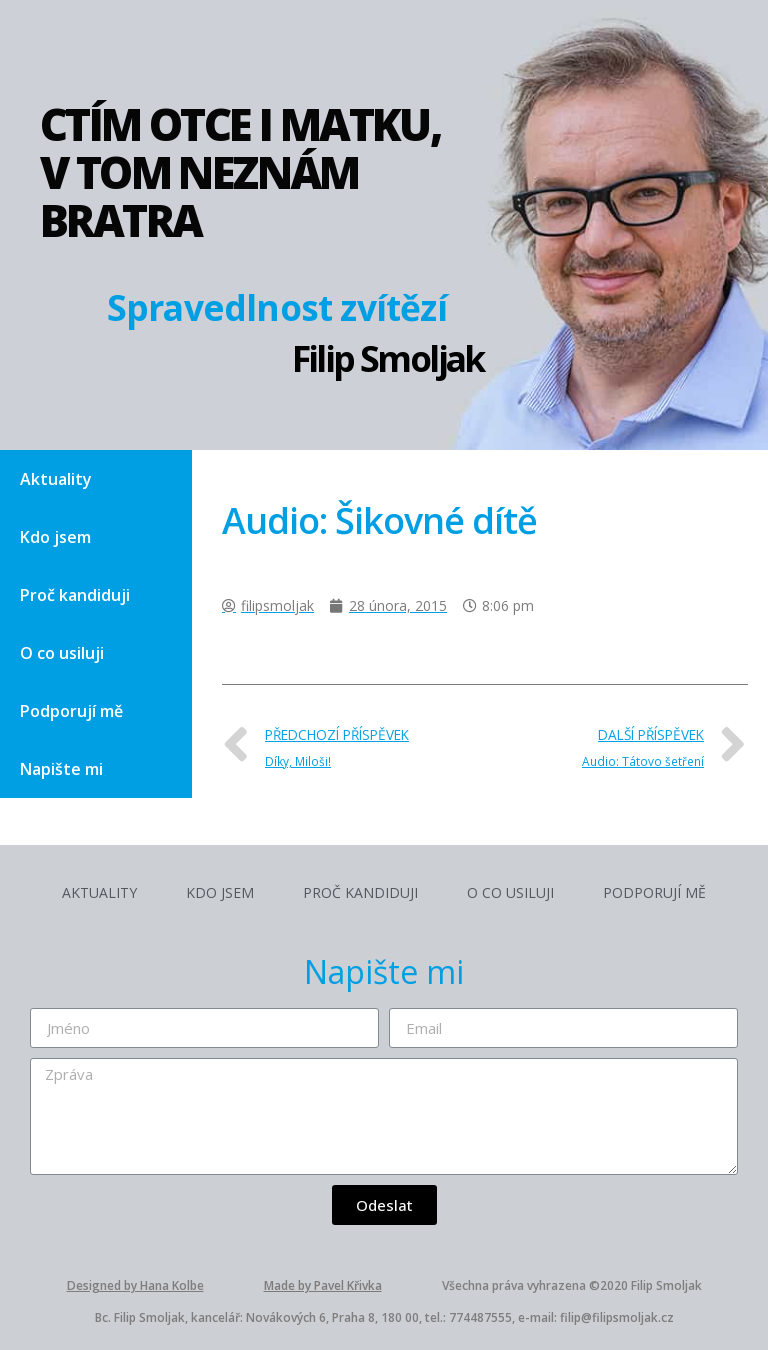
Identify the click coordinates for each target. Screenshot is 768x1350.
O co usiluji (62, 653)
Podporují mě (71, 711)
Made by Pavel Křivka (323, 1285)
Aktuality (56, 479)
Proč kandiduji (75, 595)
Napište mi (61, 769)
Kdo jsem (55, 537)
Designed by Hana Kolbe (135, 1285)
